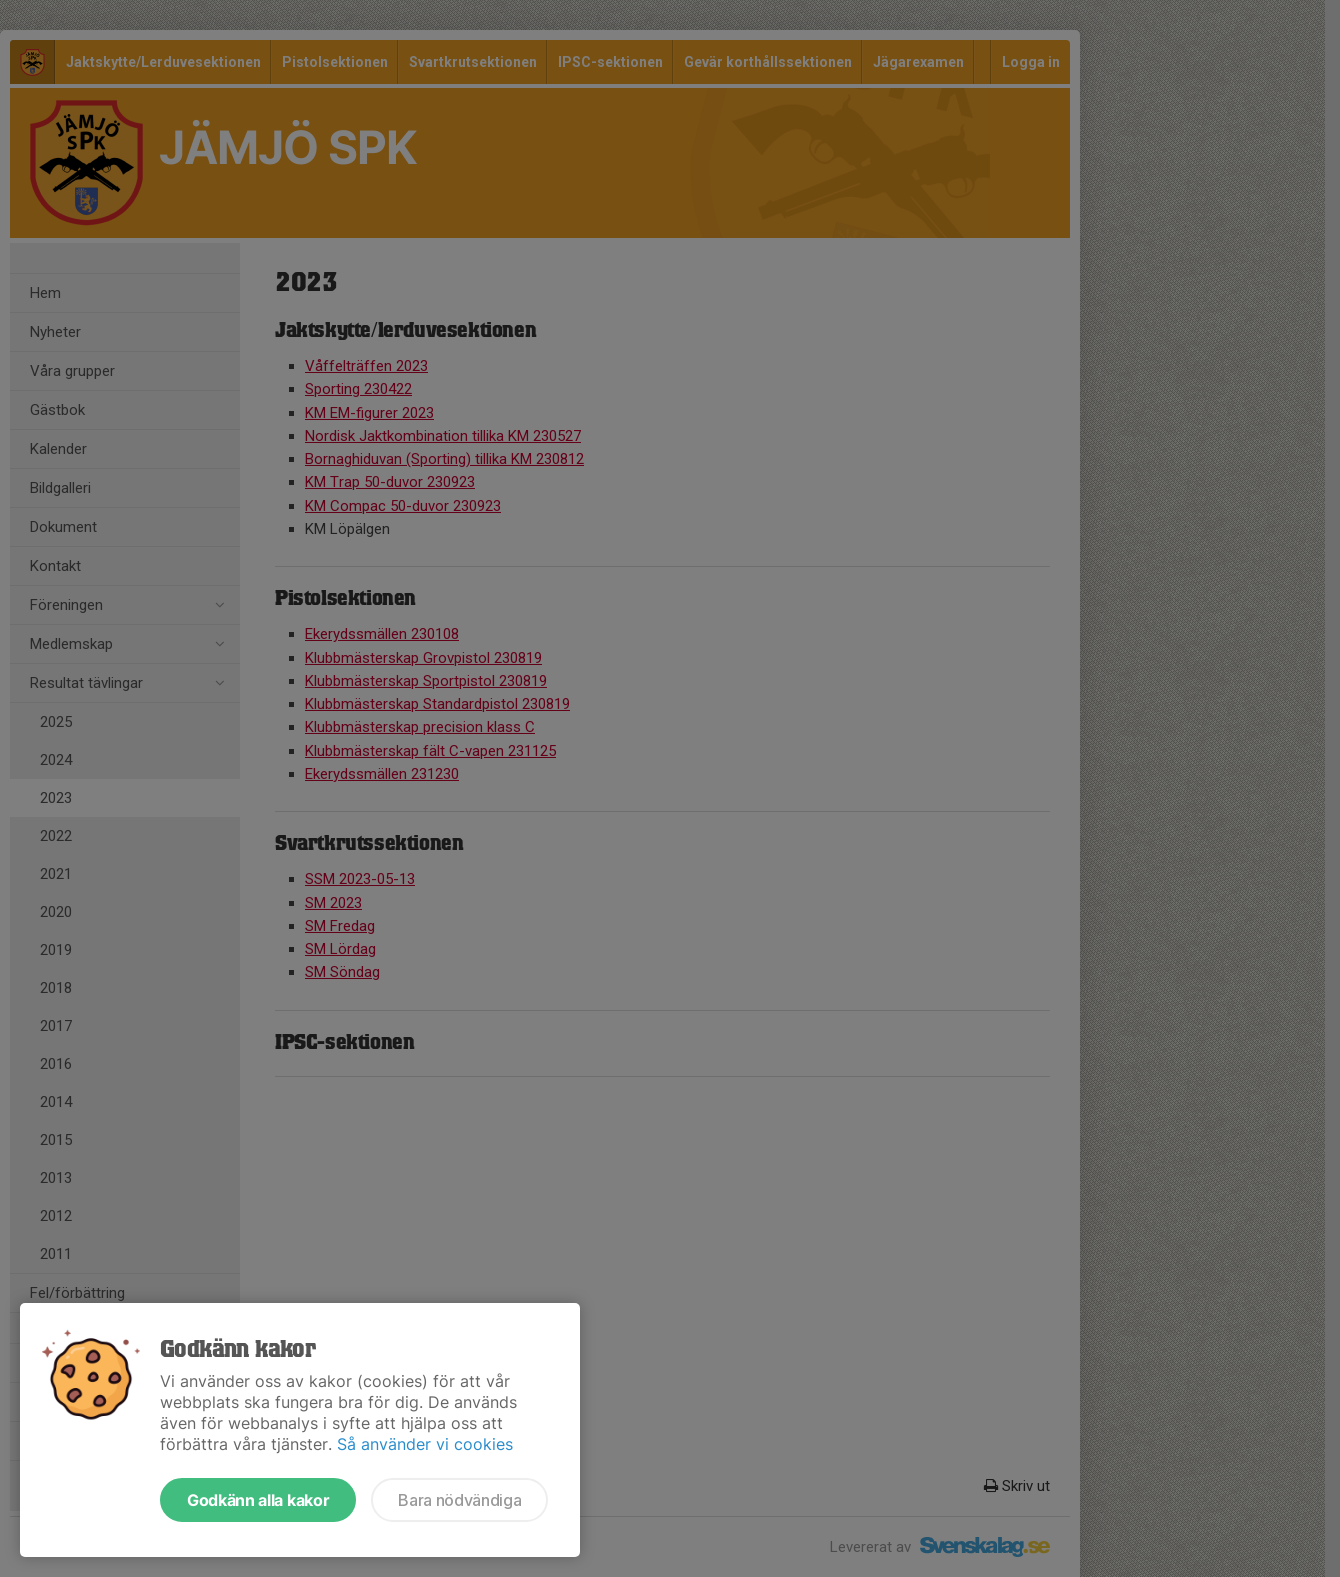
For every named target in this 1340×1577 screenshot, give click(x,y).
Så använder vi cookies (425, 1444)
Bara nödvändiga (459, 1500)
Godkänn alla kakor (258, 1500)
